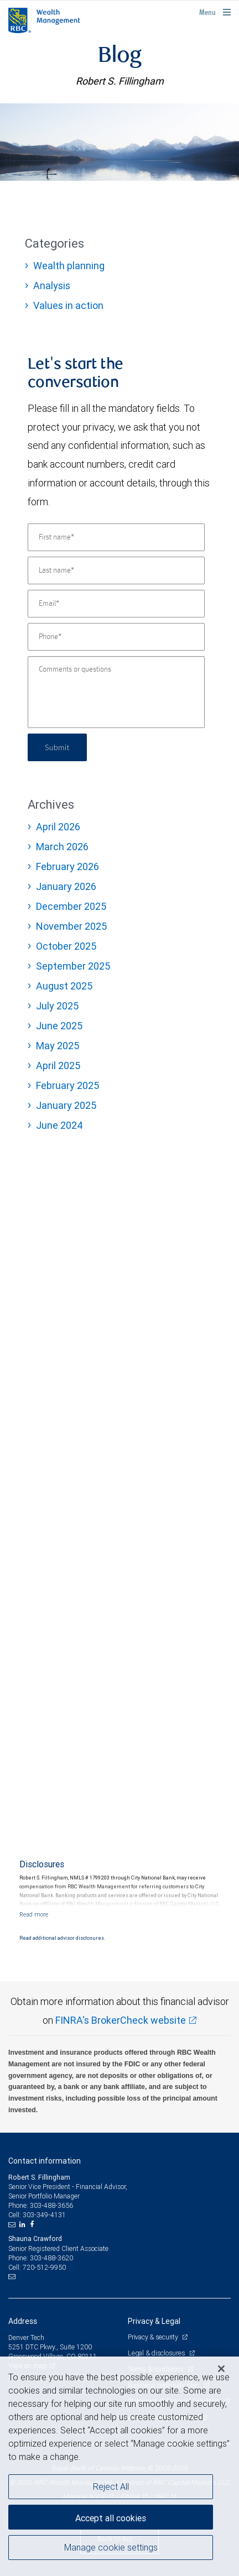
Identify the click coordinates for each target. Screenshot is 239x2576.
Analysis (51, 285)
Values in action (68, 305)
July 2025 (57, 1005)
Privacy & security (153, 2337)
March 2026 (62, 846)
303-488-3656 (51, 2205)
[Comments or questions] (116, 692)
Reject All (111, 2486)
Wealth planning (69, 265)
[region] (119, 2466)
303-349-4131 (44, 2214)
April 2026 (58, 826)
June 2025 (59, 1025)
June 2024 (59, 1125)
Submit (57, 747)
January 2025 (66, 1105)
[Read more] (33, 1914)
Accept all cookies (110, 2517)
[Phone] (116, 637)
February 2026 (67, 866)
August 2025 (64, 986)
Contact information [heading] (44, 2161)
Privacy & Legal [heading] (154, 2321)
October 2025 (66, 946)
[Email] (116, 603)
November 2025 (71, 926)
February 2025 (67, 1085)
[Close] (221, 2369)
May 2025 (57, 1045)
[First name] (116, 537)
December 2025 (71, 906)
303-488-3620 (51, 2258)
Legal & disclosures (157, 2353)
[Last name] (116, 570)
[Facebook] (33, 2224)
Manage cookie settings (111, 2547)
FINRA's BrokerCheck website (120, 2020)
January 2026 (66, 886)
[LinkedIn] (23, 2224)
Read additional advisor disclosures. (62, 1938)
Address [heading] (22, 2321)
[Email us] (13, 2224)
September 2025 (73, 966)
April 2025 (58, 1065)
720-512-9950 (44, 2267)
